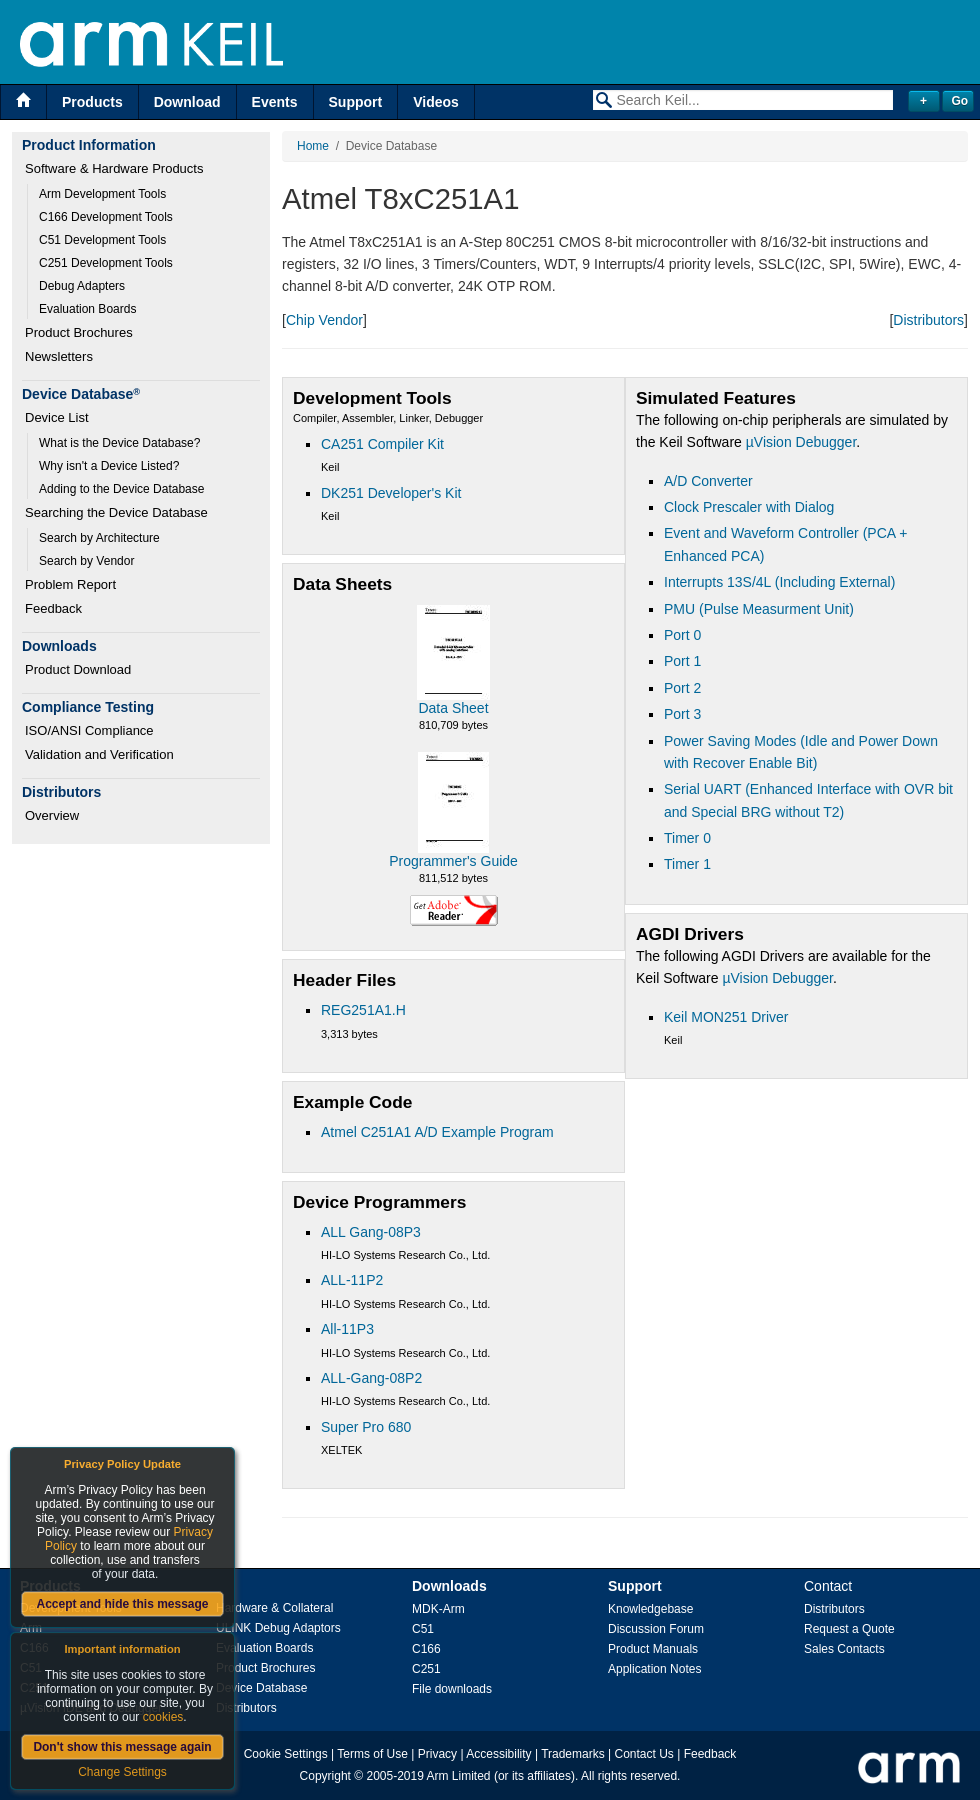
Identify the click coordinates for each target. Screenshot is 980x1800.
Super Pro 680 (366, 1427)
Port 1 (682, 661)
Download (187, 102)
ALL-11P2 (352, 1280)
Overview (52, 815)
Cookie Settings (286, 1754)
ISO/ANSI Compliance (89, 730)
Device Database (261, 1688)
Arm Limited (459, 1776)
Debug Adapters (82, 286)
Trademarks (573, 1754)
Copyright (325, 1776)
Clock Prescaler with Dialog (749, 507)
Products (92, 102)
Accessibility (498, 1754)
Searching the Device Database (116, 512)
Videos (436, 102)
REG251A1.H (363, 1010)
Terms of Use (372, 1754)
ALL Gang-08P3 (371, 1232)
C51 (423, 1629)
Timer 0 (687, 838)
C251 (426, 1669)
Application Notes (654, 1669)
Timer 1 (687, 864)
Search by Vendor (86, 561)
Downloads (449, 1586)
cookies (163, 1717)
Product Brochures (79, 332)
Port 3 (682, 714)
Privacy (437, 1754)
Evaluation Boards (87, 309)
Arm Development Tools (102, 194)
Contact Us (644, 1754)
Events (275, 102)
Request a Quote (849, 1629)
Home (313, 146)
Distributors (928, 320)
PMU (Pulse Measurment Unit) (759, 609)
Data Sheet (453, 708)
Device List (57, 417)
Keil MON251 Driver (726, 1017)
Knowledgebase (650, 1609)
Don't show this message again (122, 1747)
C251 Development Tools (106, 263)
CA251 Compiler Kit (382, 444)
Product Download (78, 669)
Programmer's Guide (453, 861)
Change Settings (122, 1772)
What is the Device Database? (119, 443)
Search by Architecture (99, 538)
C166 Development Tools (106, 217)
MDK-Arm (438, 1609)
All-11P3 (347, 1329)
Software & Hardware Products (114, 168)
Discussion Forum (656, 1629)
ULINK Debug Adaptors (278, 1628)
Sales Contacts (844, 1649)
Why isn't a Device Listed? (109, 466)
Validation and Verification (99, 754)
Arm (31, 1628)
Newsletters (59, 356)
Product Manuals (653, 1649)
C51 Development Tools (102, 240)
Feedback (53, 608)
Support (356, 102)
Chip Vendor (324, 320)
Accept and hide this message (122, 1604)
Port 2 (682, 688)
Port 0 (682, 635)
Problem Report (70, 584)
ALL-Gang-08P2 (371, 1378)
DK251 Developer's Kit (391, 493)
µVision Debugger (801, 442)
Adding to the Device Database (121, 489)
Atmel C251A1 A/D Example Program (437, 1132)
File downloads (452, 1689)
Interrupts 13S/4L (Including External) (779, 582)
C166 (426, 1649)
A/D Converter (708, 481)
